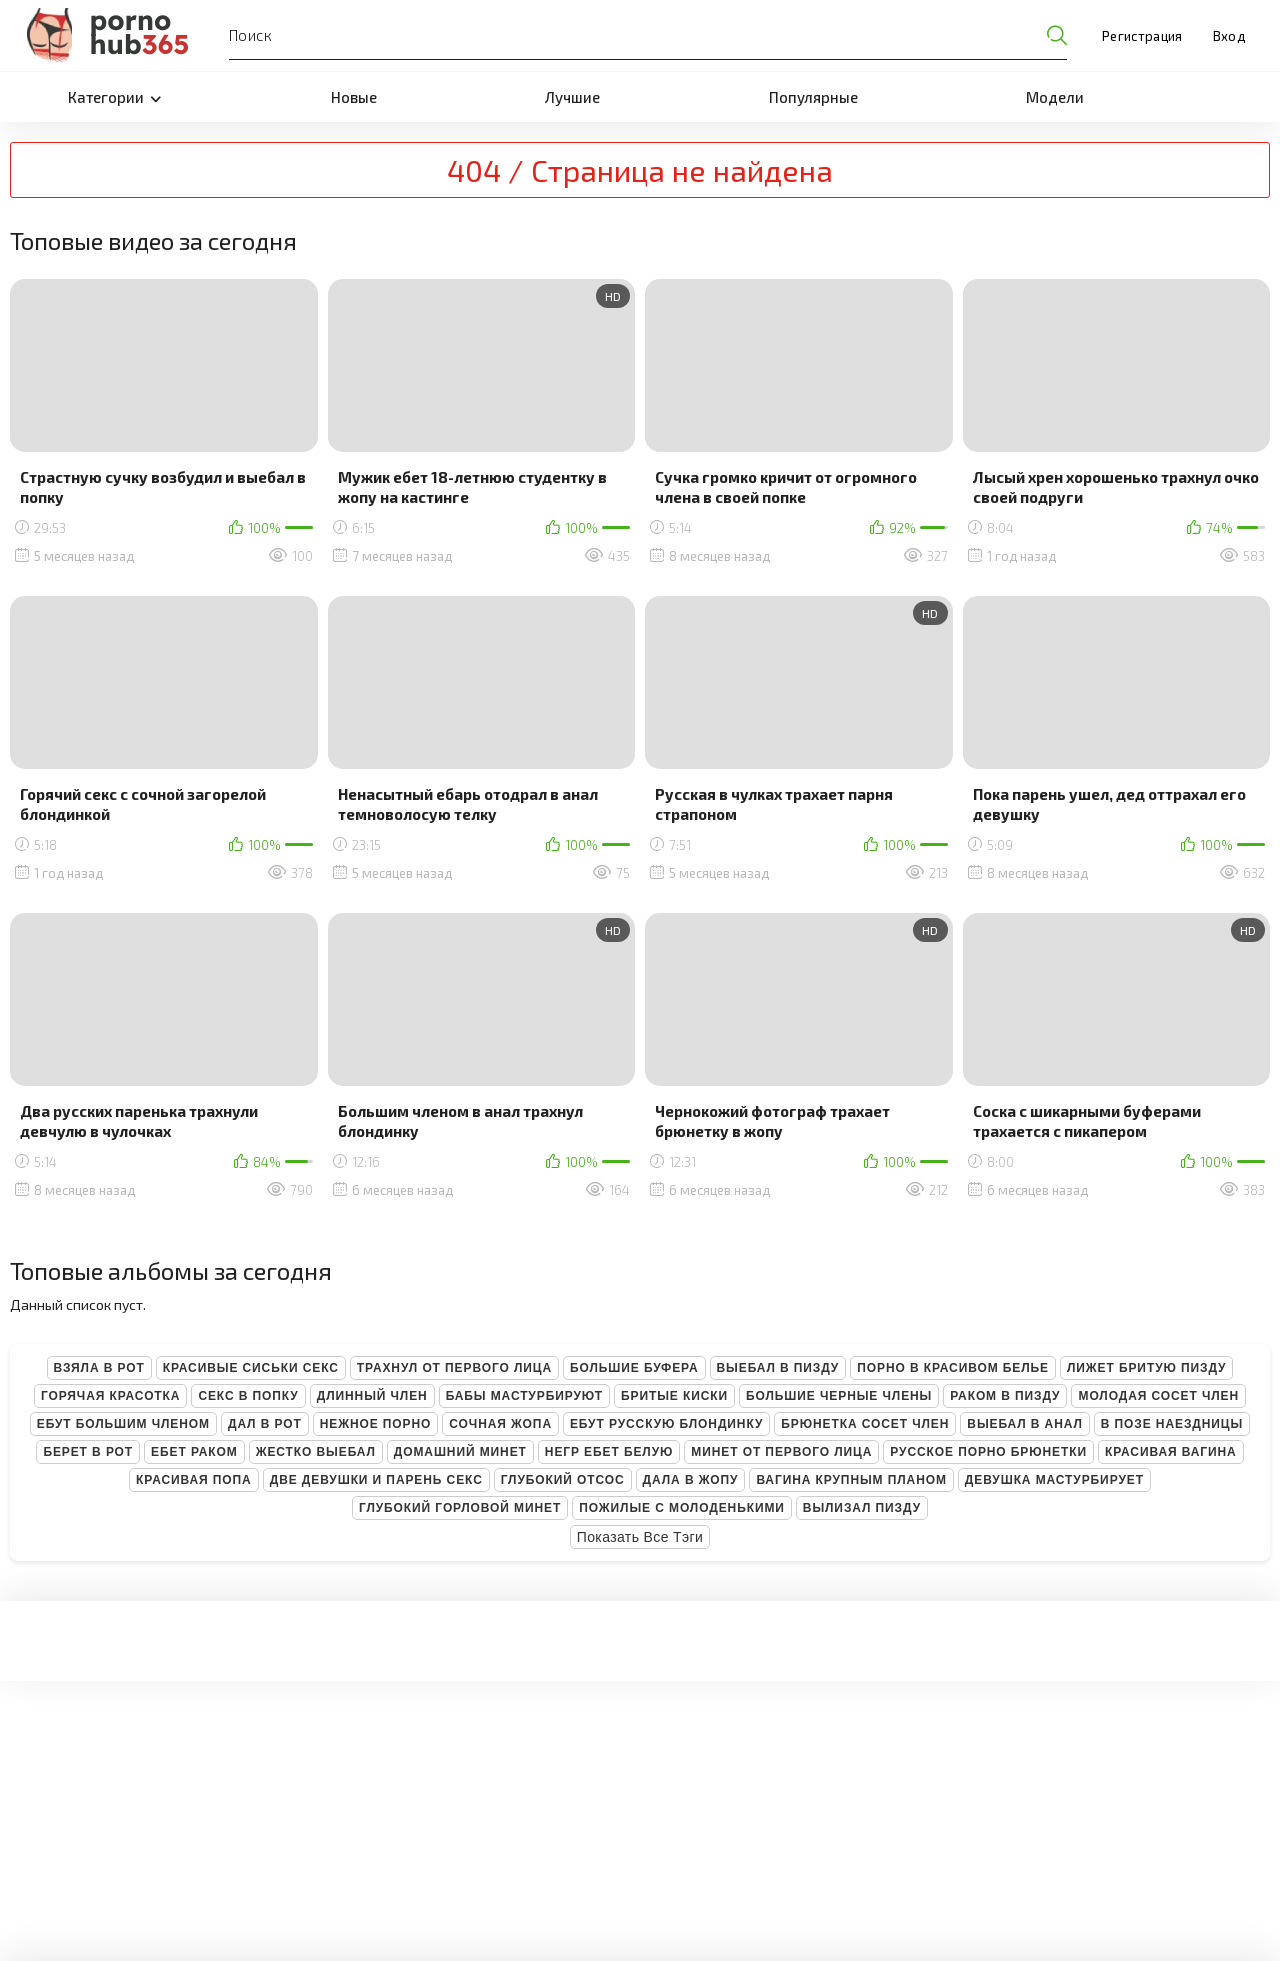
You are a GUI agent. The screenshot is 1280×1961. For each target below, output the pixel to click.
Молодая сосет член (1158, 1396)
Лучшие (572, 97)
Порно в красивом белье (953, 1368)
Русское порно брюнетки (988, 1452)
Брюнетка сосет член (865, 1424)
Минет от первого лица (781, 1452)
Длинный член (372, 1396)
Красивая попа (194, 1480)
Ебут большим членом (123, 1424)
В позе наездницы (1172, 1424)
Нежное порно (376, 1424)
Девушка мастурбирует (1054, 1480)
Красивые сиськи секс (251, 1368)
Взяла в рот (99, 1368)
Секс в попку (248, 1396)
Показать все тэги (640, 1537)
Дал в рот (265, 1424)
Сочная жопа (500, 1424)
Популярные (813, 97)
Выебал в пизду (778, 1368)
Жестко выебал (316, 1452)
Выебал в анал (1024, 1424)
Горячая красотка (110, 1396)
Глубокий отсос (563, 1480)
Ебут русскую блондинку (666, 1424)
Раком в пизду (1005, 1396)
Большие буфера (634, 1368)
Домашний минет (460, 1452)
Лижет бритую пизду (1146, 1368)
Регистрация (1142, 36)
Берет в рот (88, 1452)
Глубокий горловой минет (460, 1508)
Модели (1055, 97)
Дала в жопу (691, 1480)
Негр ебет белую (609, 1452)
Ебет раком (194, 1452)
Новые (354, 97)
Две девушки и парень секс (376, 1480)
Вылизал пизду (862, 1508)
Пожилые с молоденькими (682, 1508)
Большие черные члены (839, 1396)
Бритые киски (674, 1396)
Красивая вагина (1171, 1452)
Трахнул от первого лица (454, 1368)
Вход (1229, 36)
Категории (114, 97)
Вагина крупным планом (851, 1480)
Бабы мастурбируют (524, 1396)
